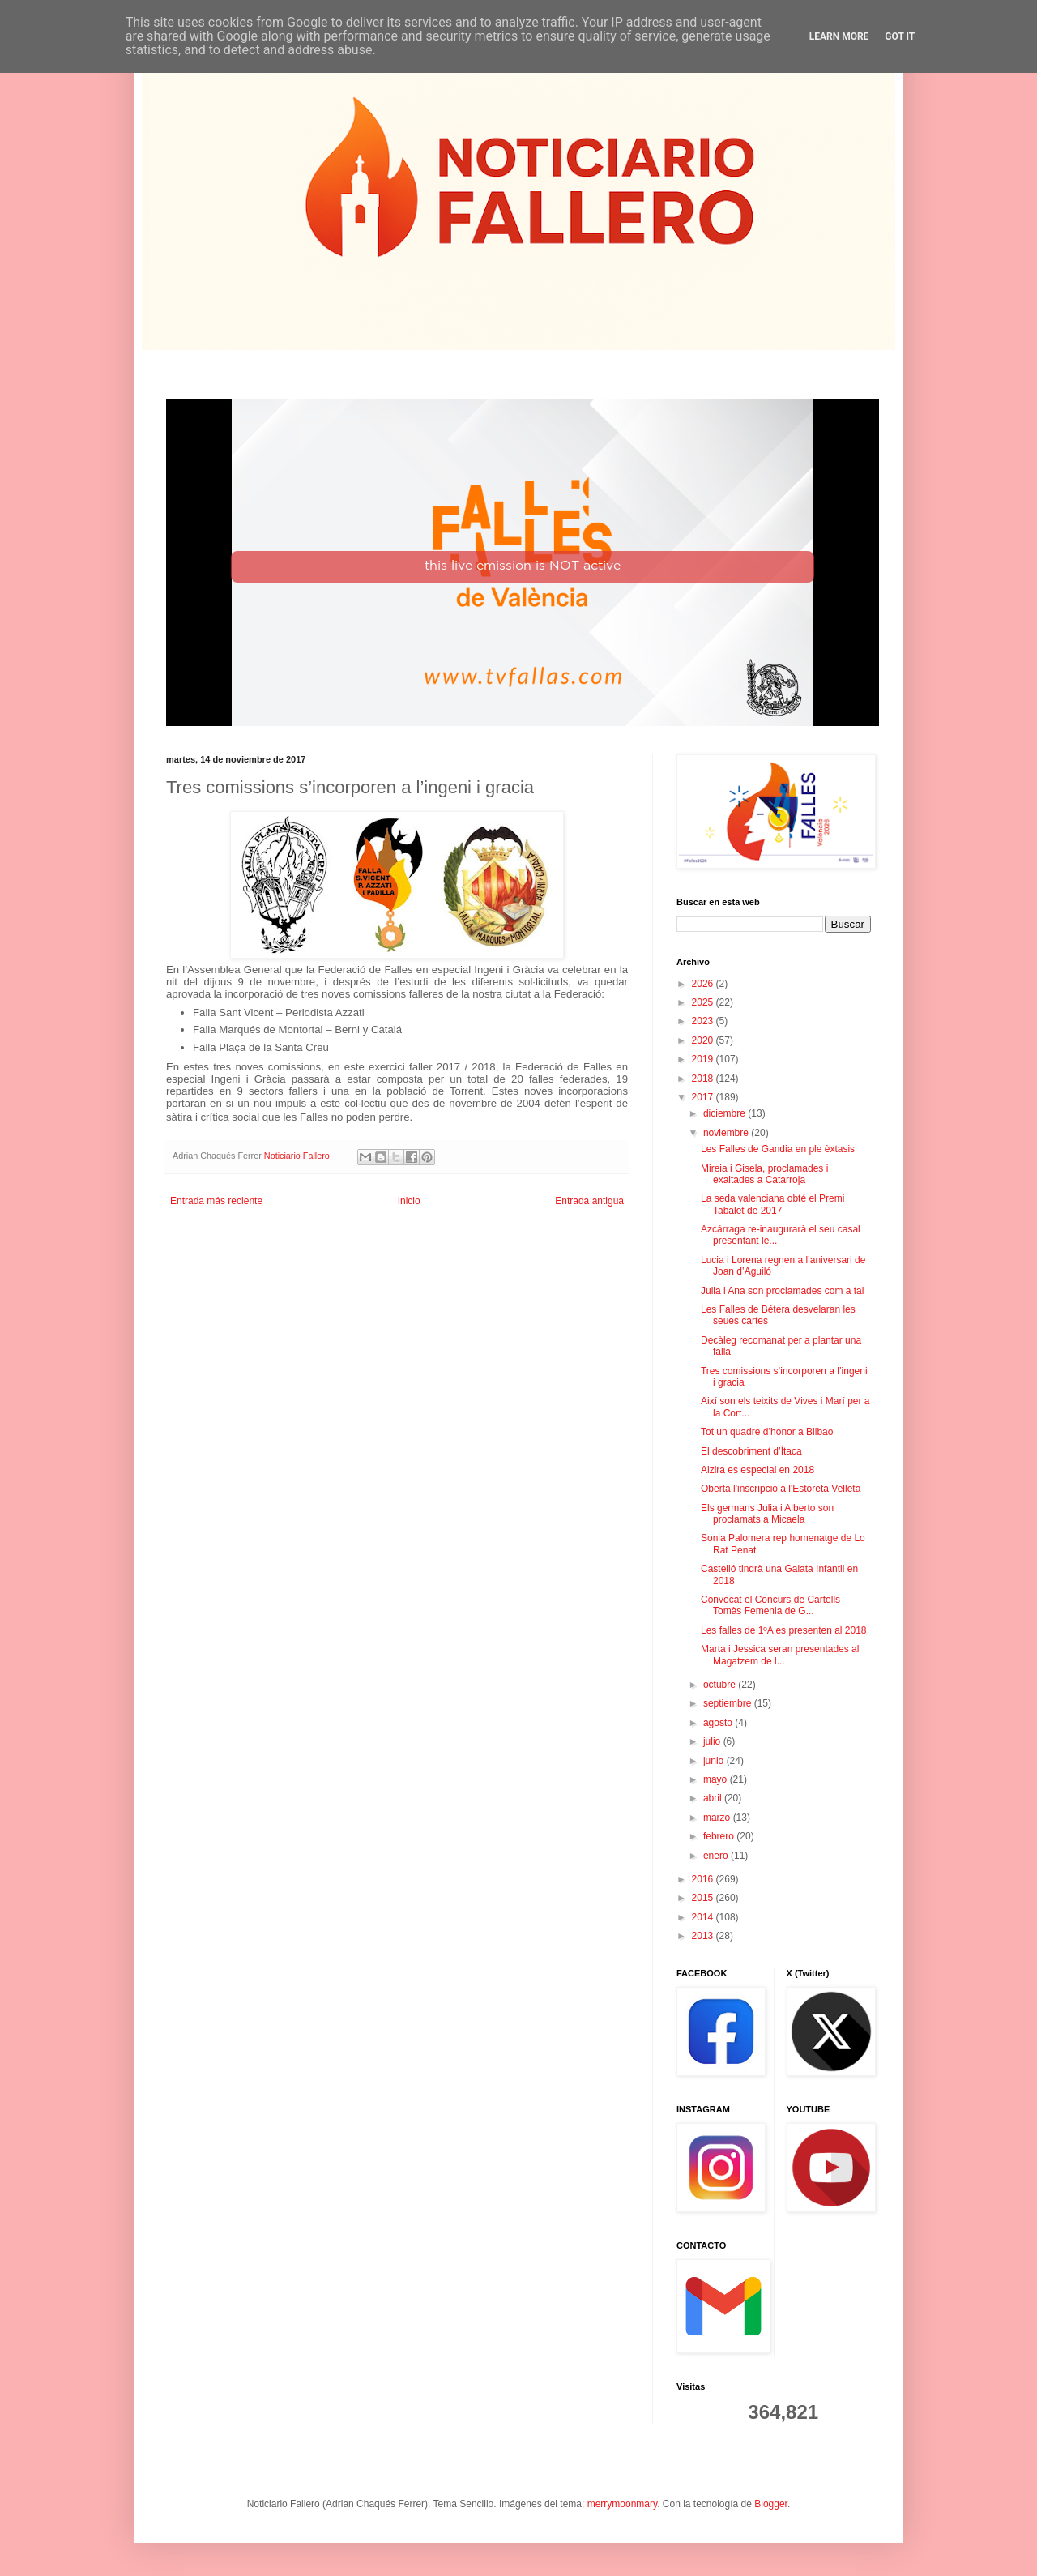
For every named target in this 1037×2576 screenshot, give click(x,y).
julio (713, 1741)
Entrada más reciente (216, 1201)
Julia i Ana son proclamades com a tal (782, 1291)
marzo (718, 1817)
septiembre (728, 1703)
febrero (719, 1836)
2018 (704, 1078)
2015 (704, 1897)
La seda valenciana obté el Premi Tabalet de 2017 (772, 1204)
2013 (704, 1936)
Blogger (770, 2504)
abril (713, 1798)
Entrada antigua (589, 1201)
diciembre (725, 1113)
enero (717, 1855)
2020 (704, 1040)
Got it (900, 36)
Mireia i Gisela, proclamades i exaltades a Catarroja (764, 1174)
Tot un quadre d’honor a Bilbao (767, 1432)
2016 (704, 1879)
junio (715, 1760)
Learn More (839, 36)
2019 (704, 1059)
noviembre (727, 1132)
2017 (704, 1097)
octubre (720, 1684)
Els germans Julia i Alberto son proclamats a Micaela (767, 1513)
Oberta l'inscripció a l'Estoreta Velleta (780, 1488)
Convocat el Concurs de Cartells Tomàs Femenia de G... (770, 1605)
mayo (716, 1779)
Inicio (409, 1201)
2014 (704, 1917)
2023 (704, 1021)
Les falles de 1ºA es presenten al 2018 (784, 1630)
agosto (719, 1722)
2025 (704, 1002)
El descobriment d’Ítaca (751, 1451)
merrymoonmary (622, 2504)
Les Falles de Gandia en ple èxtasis (778, 1149)
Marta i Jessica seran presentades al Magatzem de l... (780, 1654)
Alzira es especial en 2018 (757, 1470)
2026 (704, 983)
